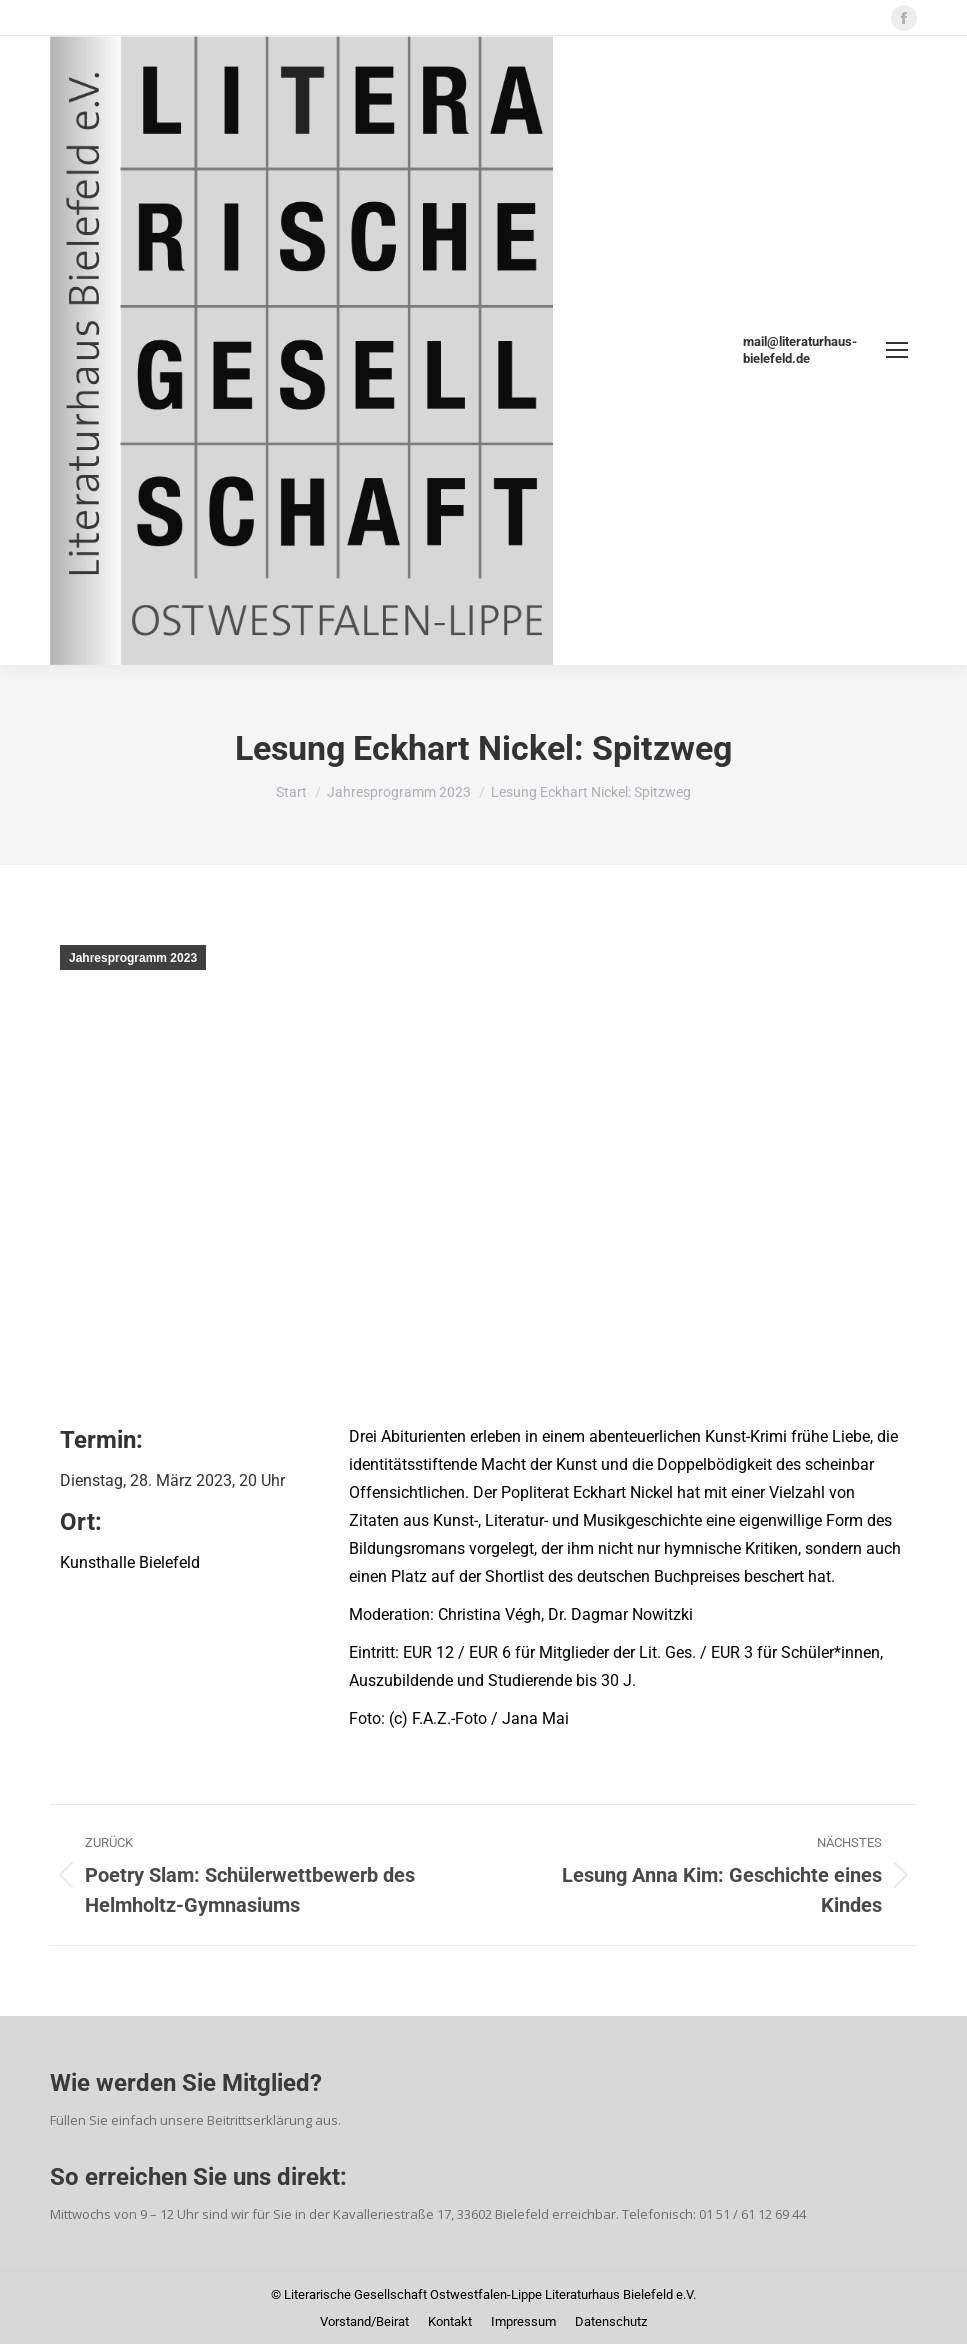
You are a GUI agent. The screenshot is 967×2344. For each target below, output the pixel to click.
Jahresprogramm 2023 (133, 958)
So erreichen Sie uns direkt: (198, 2177)
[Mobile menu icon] (897, 350)
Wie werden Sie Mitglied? (186, 2083)
